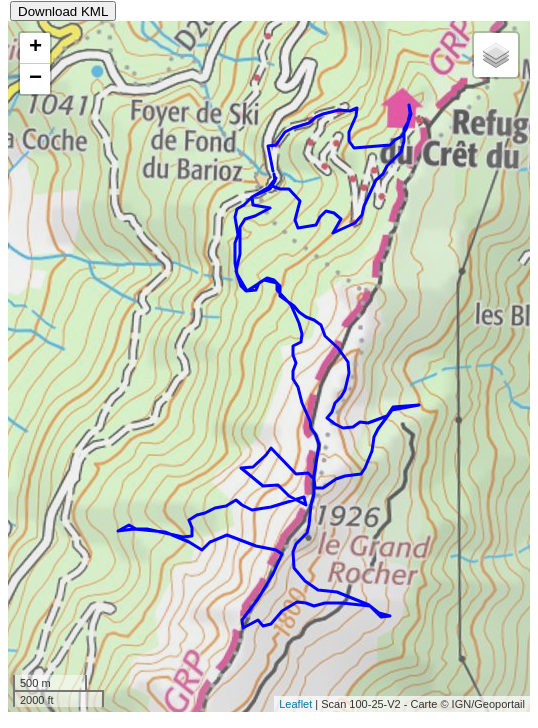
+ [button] (35, 48)
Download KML (63, 11)
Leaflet (295, 704)
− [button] (35, 79)
